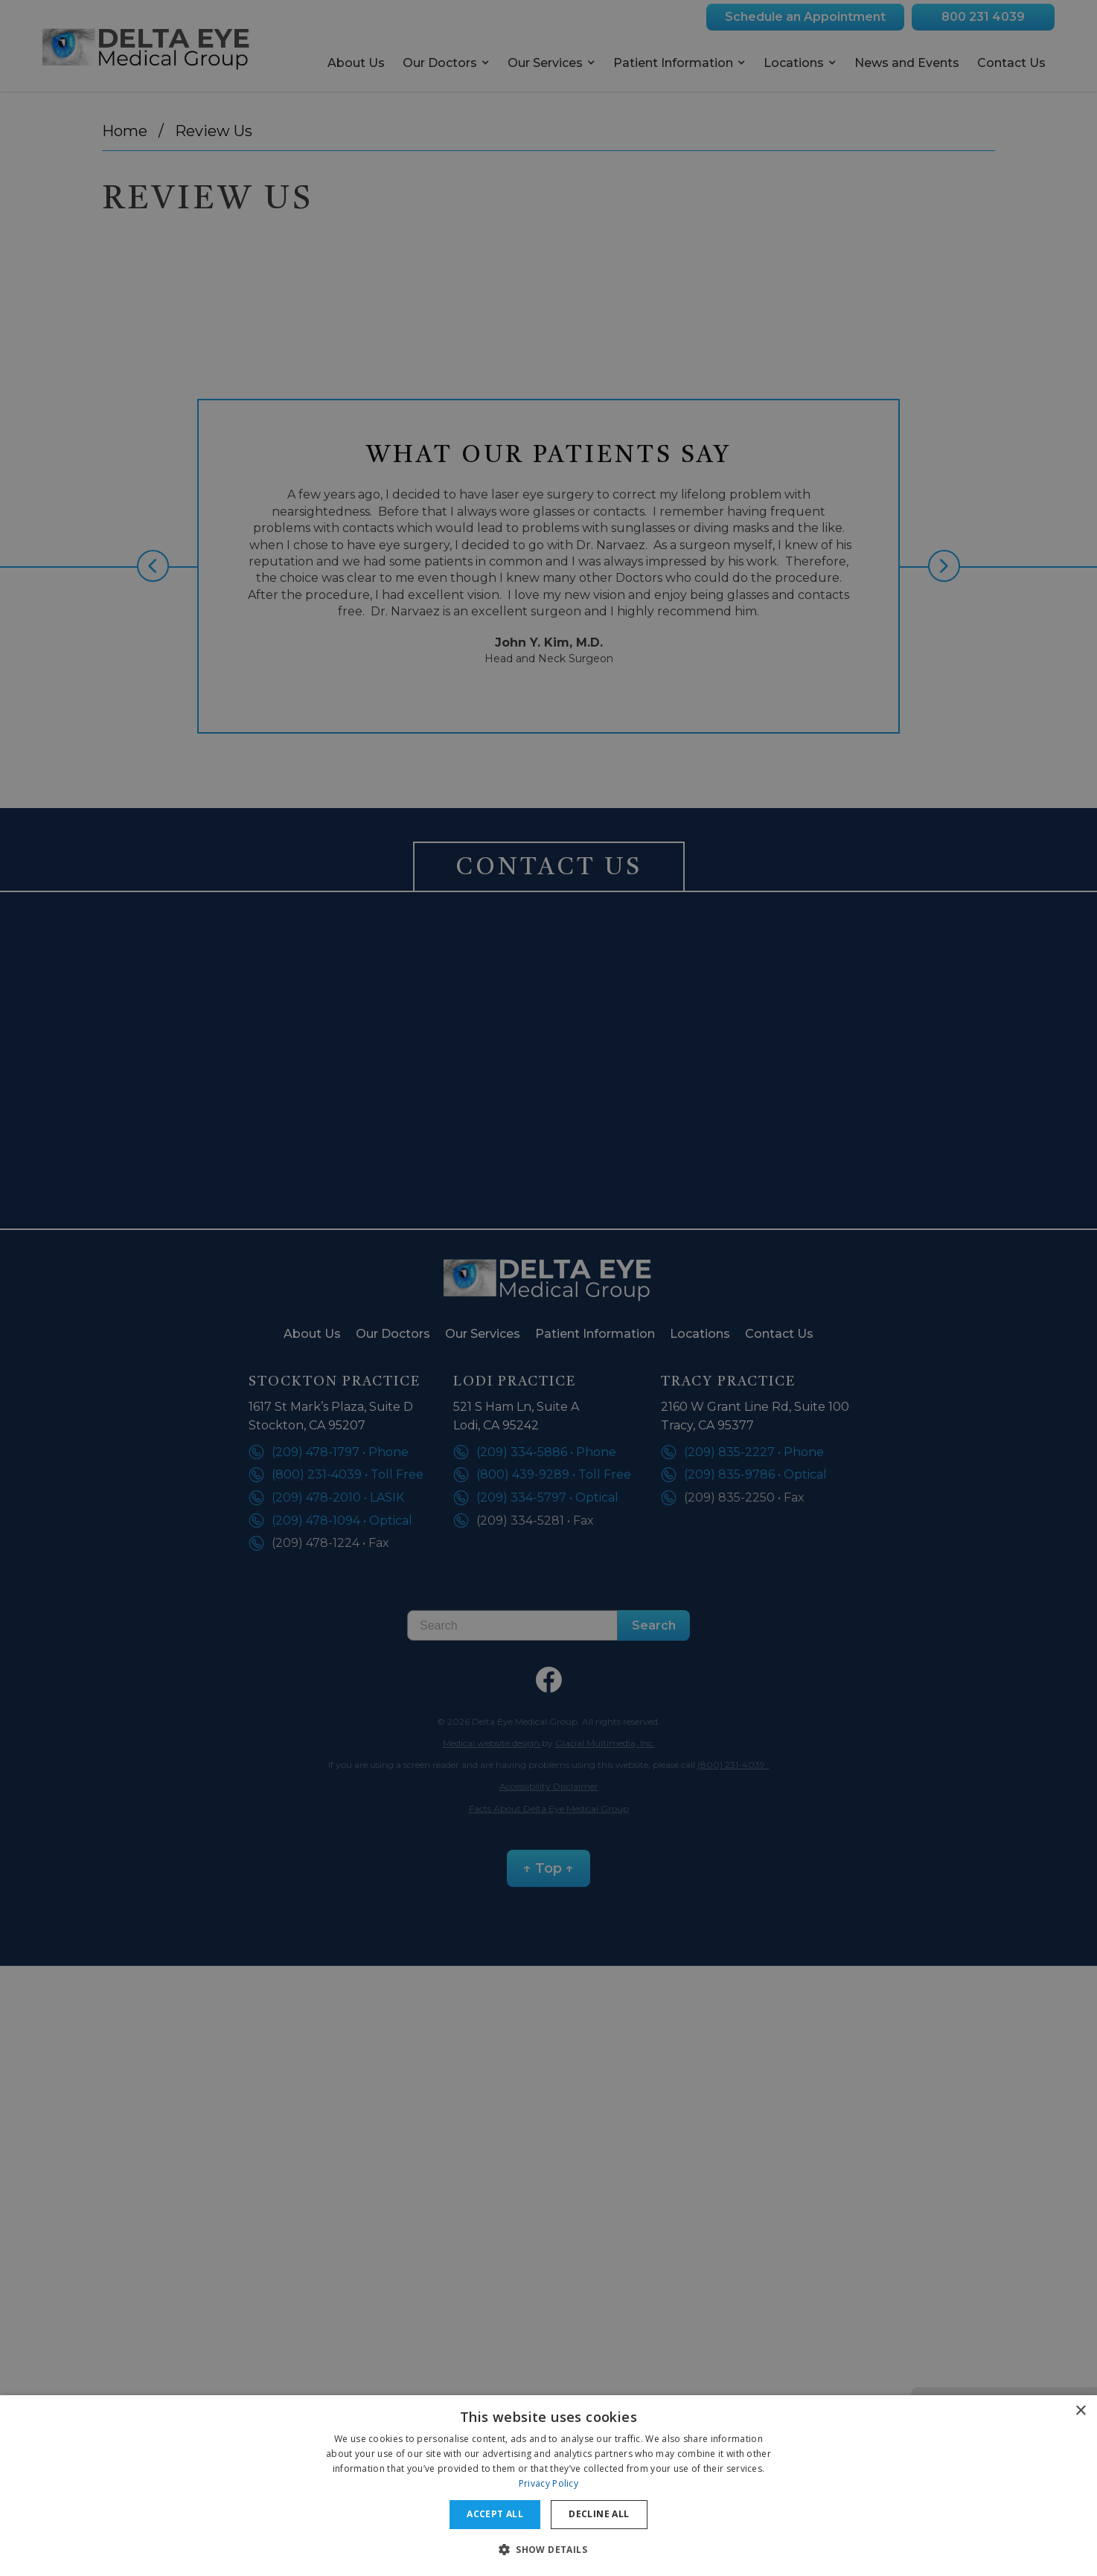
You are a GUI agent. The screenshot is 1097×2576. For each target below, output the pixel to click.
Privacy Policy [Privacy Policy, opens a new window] (548, 2483)
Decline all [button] (599, 2514)
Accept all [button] (495, 2514)
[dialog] (548, 2485)
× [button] (1080, 2411)
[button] (548, 2549)
